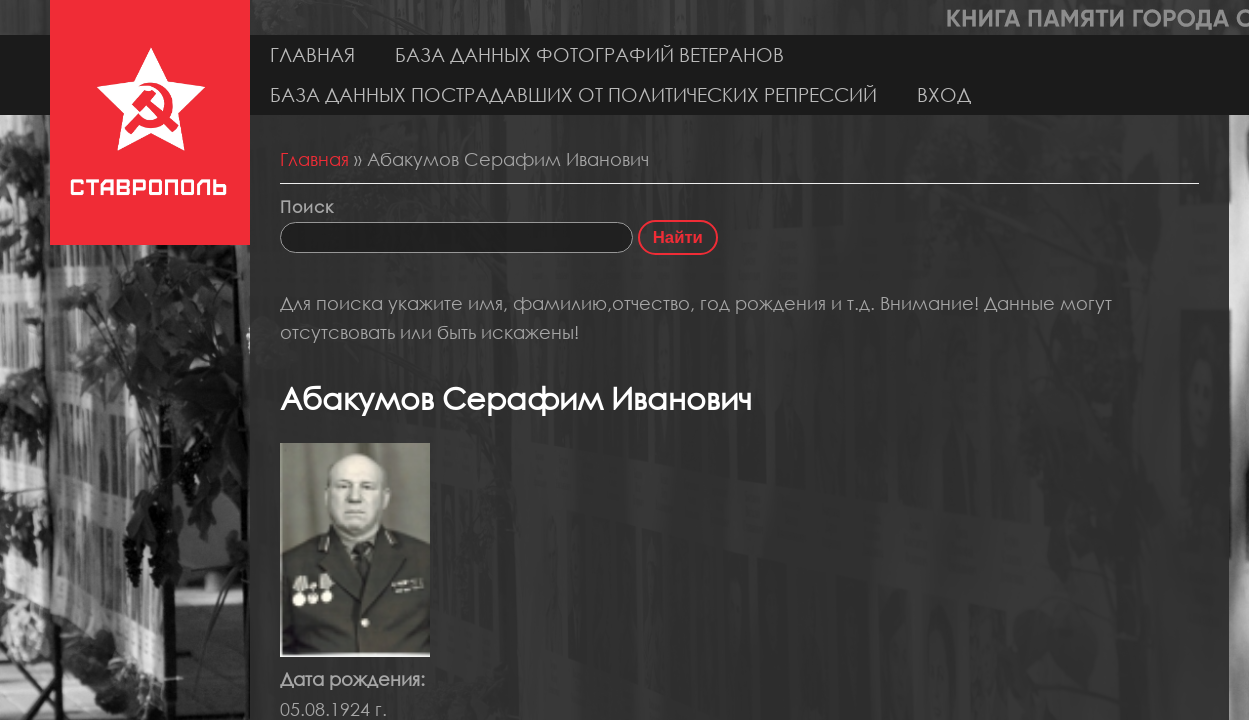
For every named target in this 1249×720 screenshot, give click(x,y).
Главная (312, 54)
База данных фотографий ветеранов (589, 54)
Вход (944, 94)
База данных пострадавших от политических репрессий (573, 94)
